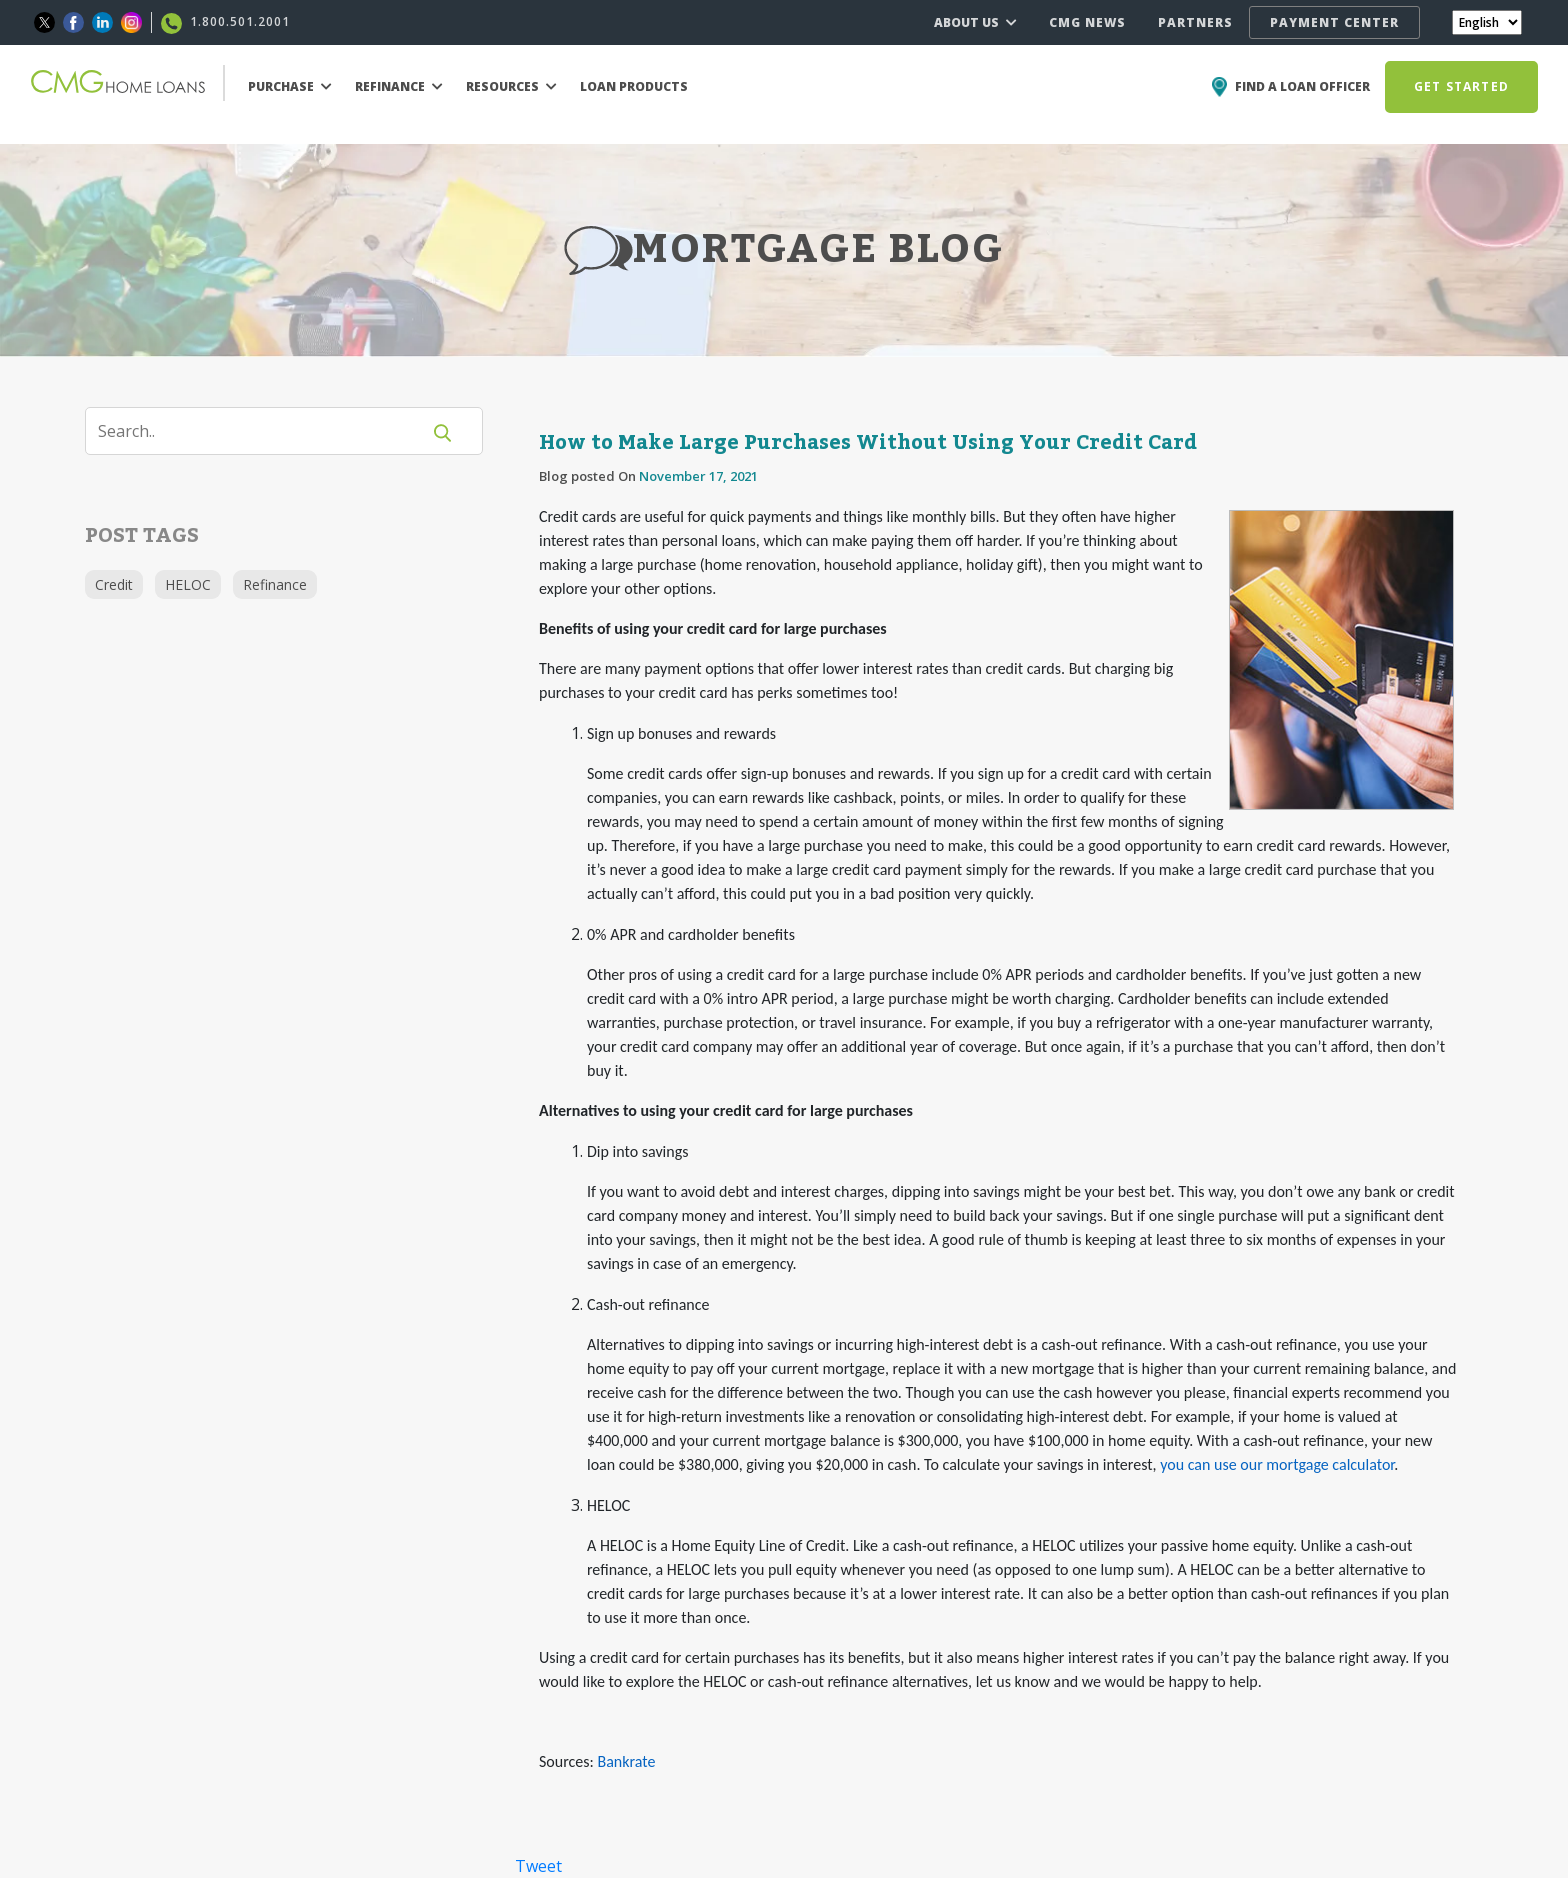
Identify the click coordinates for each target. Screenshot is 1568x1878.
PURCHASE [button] (290, 86)
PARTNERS (1195, 22)
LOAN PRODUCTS (634, 86)
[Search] (265, 431)
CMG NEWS (1087, 22)
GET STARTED (1461, 86)
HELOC (188, 584)
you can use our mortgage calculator (1276, 1464)
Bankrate (626, 1761)
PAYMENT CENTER (1334, 22)
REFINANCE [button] (399, 86)
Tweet (538, 1866)
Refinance (275, 584)
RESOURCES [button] (511, 86)
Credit (114, 584)
